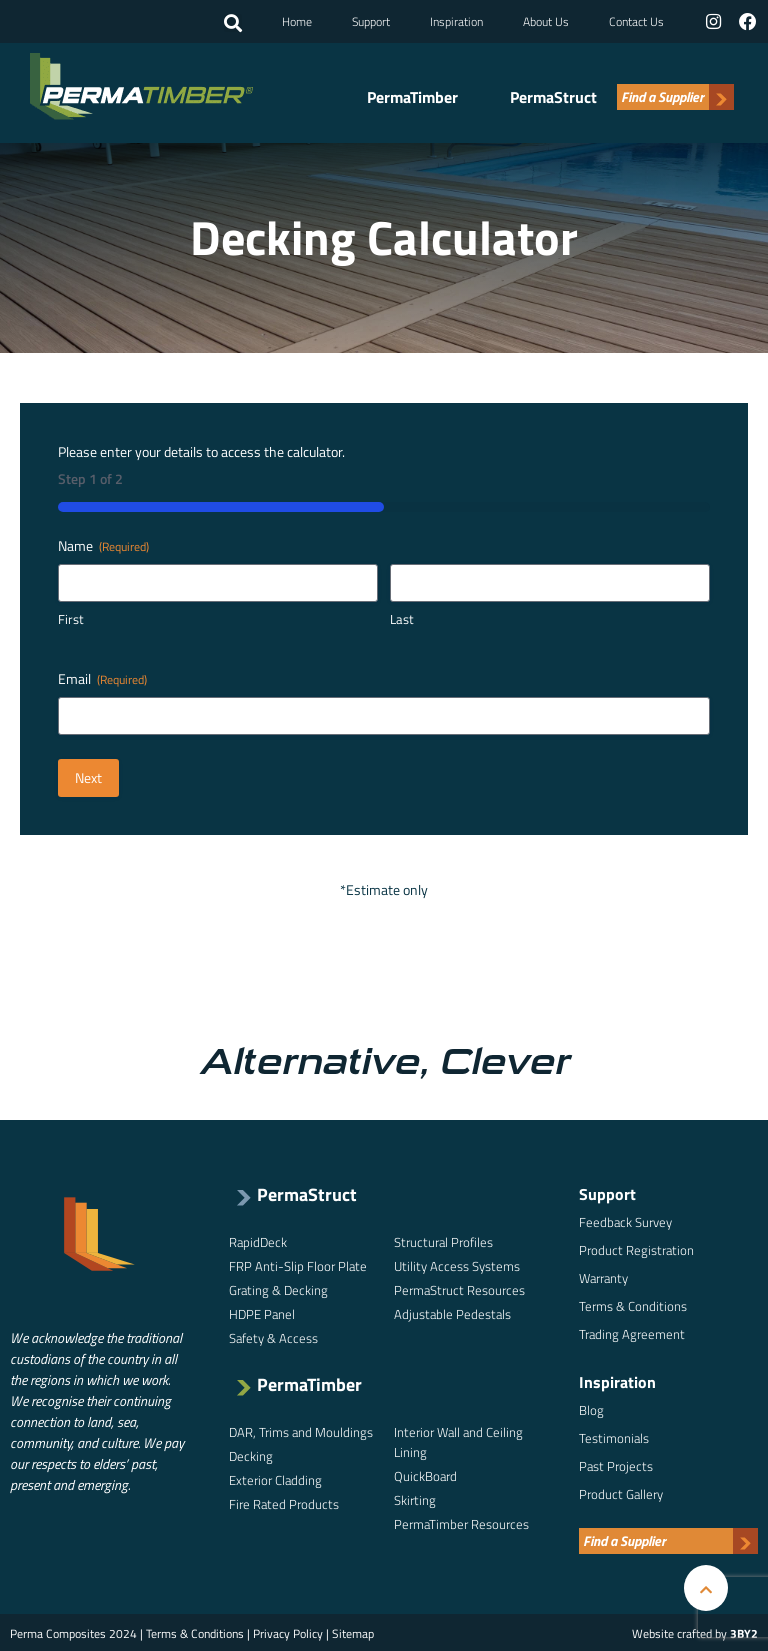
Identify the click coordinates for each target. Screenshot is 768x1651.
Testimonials (614, 1436)
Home (298, 20)
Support (372, 20)
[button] (234, 23)
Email (102, 677)
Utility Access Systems (457, 1264)
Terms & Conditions (633, 1304)
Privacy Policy (288, 1631)
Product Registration (636, 1248)
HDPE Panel (262, 1312)
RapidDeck (258, 1240)
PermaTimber (412, 95)
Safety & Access (273, 1336)
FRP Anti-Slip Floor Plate (298, 1264)
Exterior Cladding (275, 1478)
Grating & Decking (278, 1288)
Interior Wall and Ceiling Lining (458, 1440)
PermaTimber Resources (461, 1522)
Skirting (415, 1498)
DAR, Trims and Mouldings (301, 1430)
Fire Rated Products (284, 1502)
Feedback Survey (625, 1220)
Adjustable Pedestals (452, 1312)
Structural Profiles (443, 1240)
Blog (591, 1408)
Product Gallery (621, 1492)
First (71, 618)
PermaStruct (553, 95)
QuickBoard (425, 1474)
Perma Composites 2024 (73, 1631)
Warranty (603, 1276)
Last (402, 618)
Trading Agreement (632, 1332)
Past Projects (616, 1464)
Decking (251, 1454)
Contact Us (637, 20)
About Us (547, 20)
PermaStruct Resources (459, 1288)
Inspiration (457, 20)
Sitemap (353, 1631)
